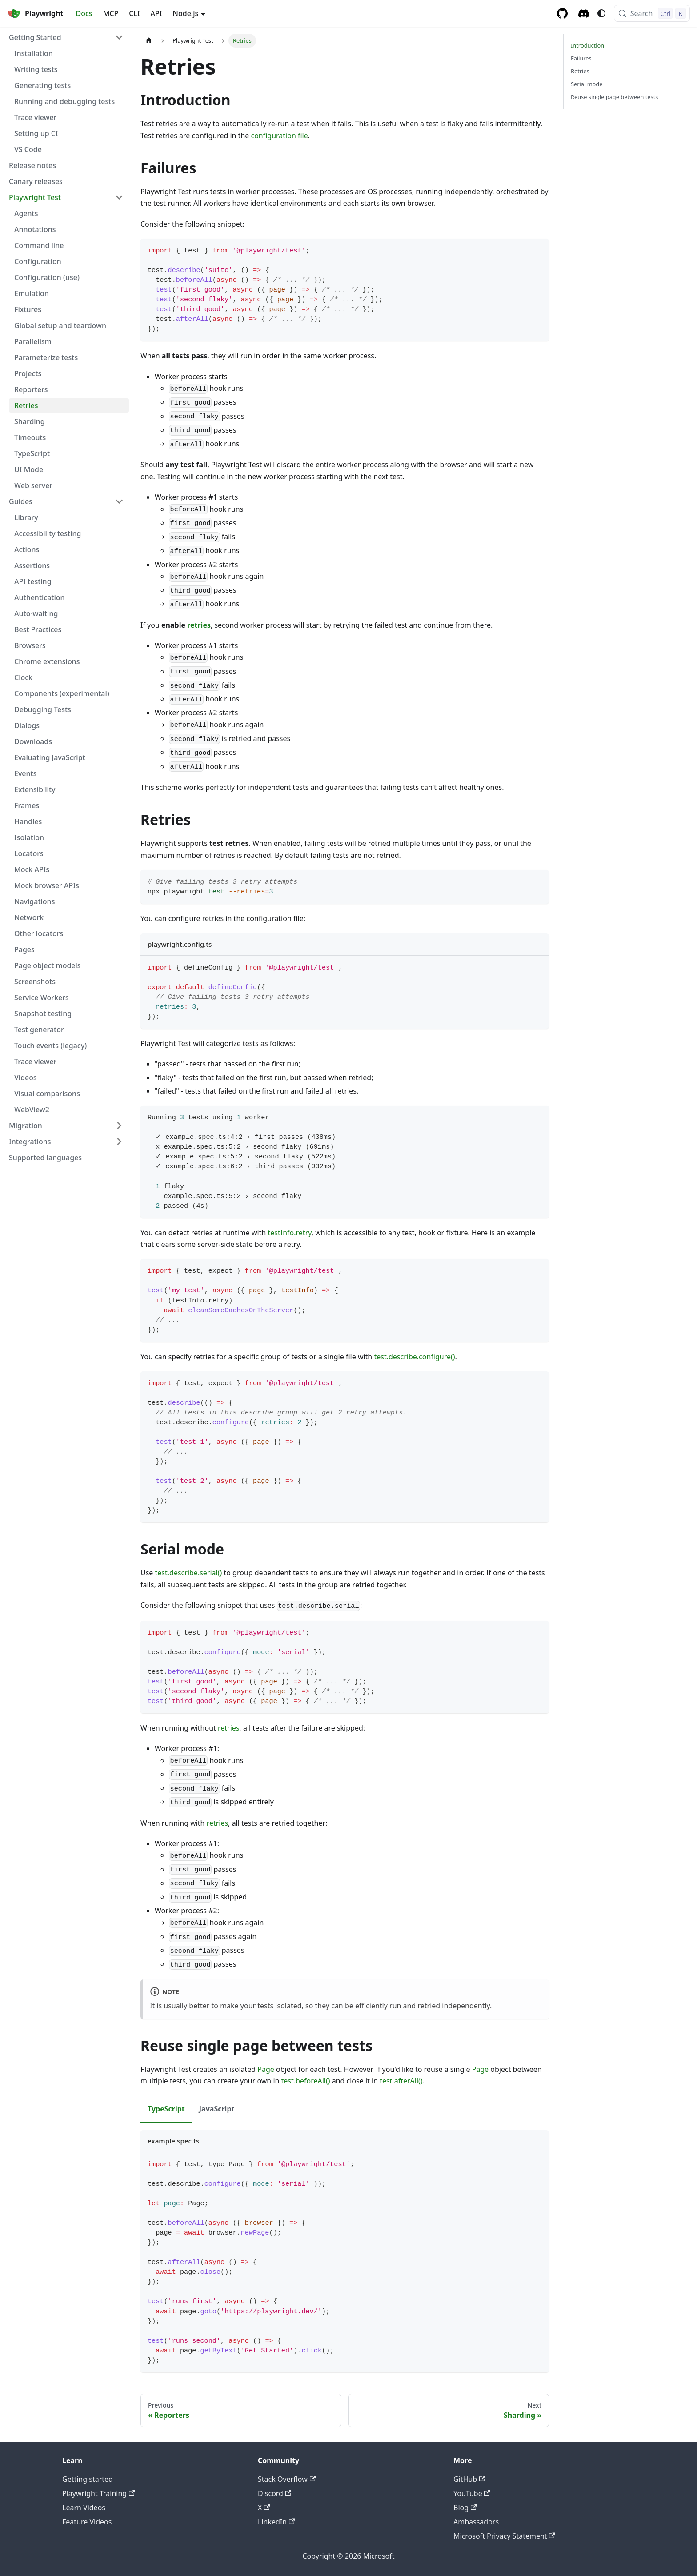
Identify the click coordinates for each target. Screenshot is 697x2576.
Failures (581, 58)
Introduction (587, 45)
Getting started (87, 2479)
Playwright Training (98, 2493)
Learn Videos (83, 2507)
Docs (84, 13)
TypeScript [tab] (166, 2109)
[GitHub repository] (562, 13)
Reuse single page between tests (614, 97)
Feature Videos (87, 2522)
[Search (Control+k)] (652, 13)
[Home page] (148, 41)
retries (199, 625)
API (156, 13)
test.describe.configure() (414, 1357)
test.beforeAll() (305, 2081)
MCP (111, 13)
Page (265, 2069)
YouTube (471, 2493)
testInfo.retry (290, 1233)
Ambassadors (476, 2522)
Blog (465, 2507)
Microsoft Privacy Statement (504, 2536)
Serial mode (586, 84)
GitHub (469, 2479)
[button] (66, 37)
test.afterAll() (401, 2081)
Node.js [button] (186, 13)
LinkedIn (276, 2522)
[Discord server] (583, 14)
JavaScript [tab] (217, 2109)
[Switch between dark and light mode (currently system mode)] (601, 13)
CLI (134, 13)
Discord (274, 2493)
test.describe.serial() (188, 1573)
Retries (580, 71)
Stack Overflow (287, 2479)
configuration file (279, 135)
